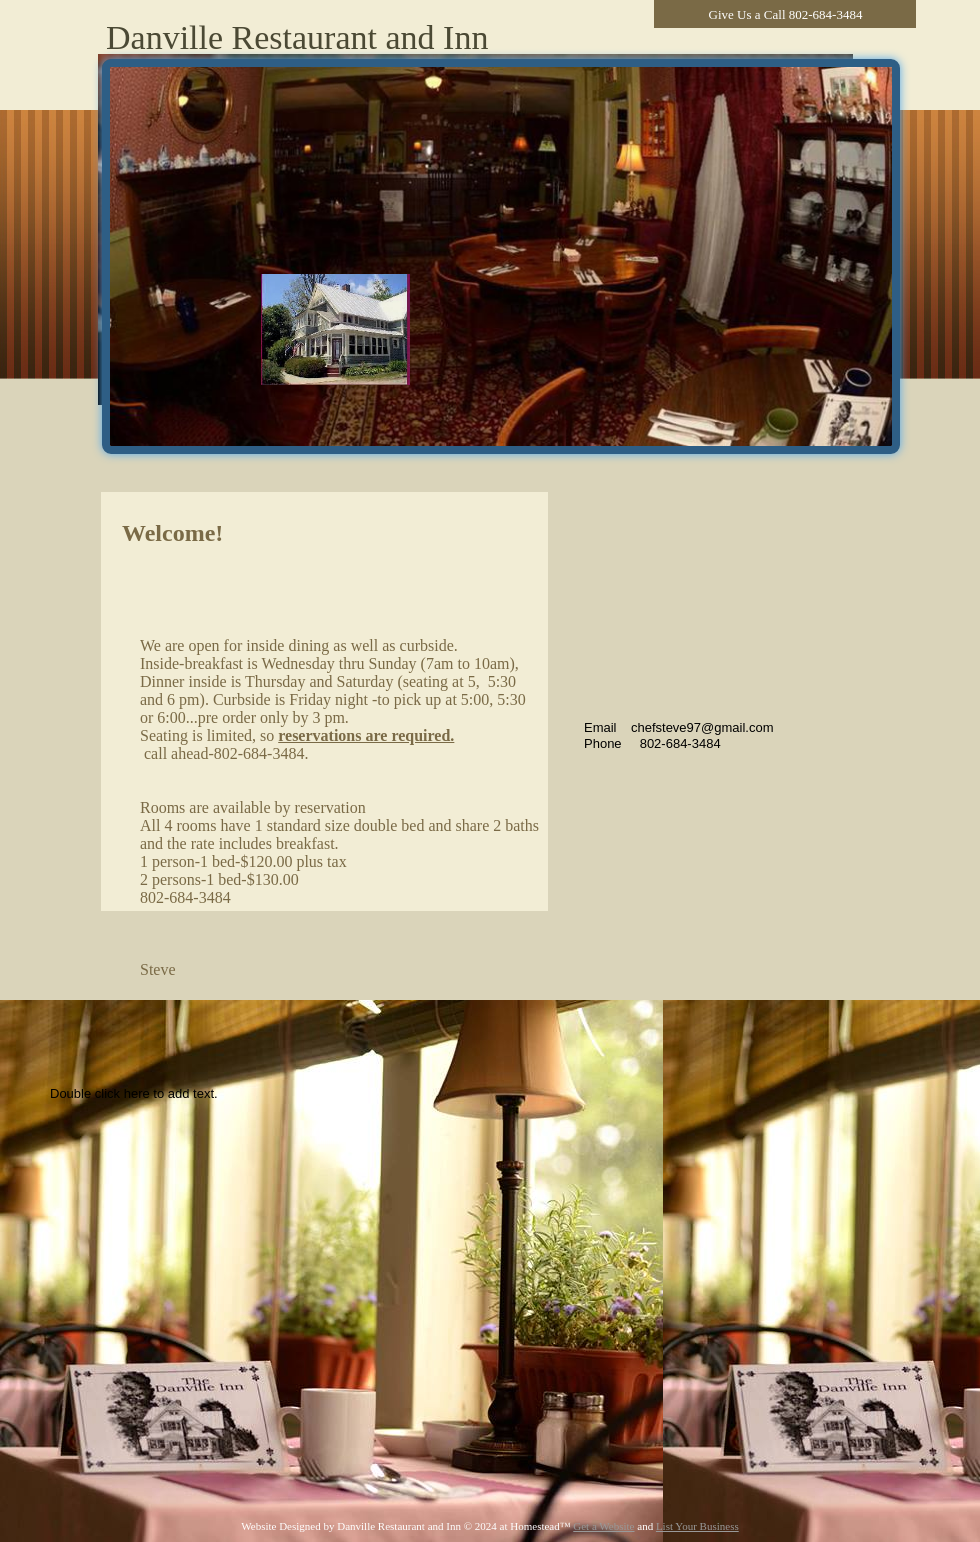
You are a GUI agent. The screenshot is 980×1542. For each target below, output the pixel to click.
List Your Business (697, 1526)
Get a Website (603, 1526)
